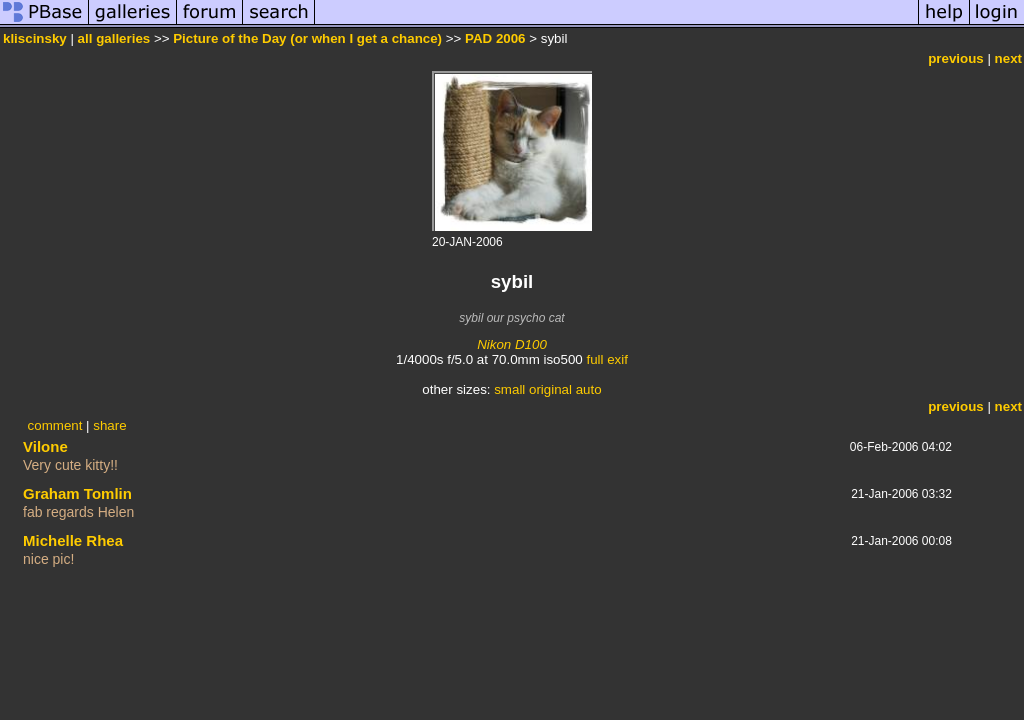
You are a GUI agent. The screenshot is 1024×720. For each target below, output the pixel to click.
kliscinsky (35, 38)
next (1008, 58)
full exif (606, 359)
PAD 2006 (495, 38)
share (109, 425)
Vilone (45, 446)
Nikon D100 (512, 344)
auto (589, 389)
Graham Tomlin (77, 493)
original (550, 389)
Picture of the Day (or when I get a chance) (307, 38)
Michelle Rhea (73, 540)
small (509, 389)
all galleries (114, 38)
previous (956, 58)
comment (55, 425)
